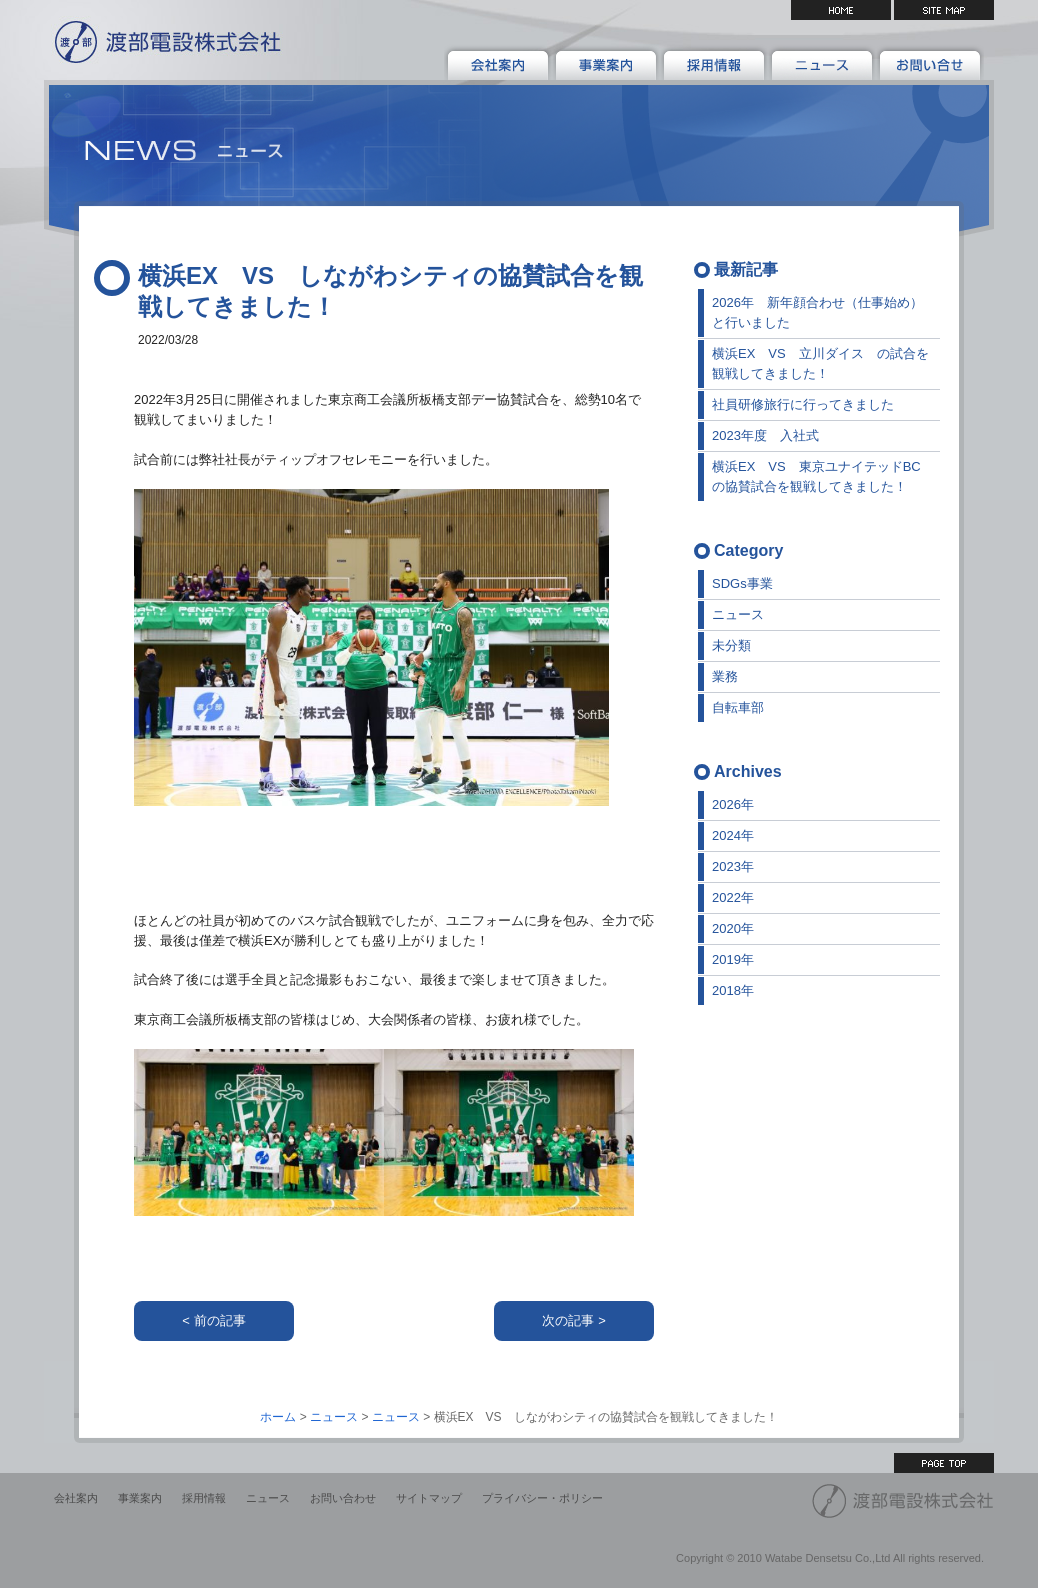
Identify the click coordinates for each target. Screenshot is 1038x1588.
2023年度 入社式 (765, 435)
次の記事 (568, 1320)
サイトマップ (944, 10)
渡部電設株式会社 (164, 40)
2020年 (733, 928)
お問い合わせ (343, 1498)
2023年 (733, 866)
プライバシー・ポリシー (542, 1498)
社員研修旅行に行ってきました (803, 404)
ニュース (738, 614)
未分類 (731, 645)
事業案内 (140, 1498)
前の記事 (220, 1320)
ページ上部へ (944, 1463)
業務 (725, 676)
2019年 (733, 959)
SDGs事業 (742, 583)
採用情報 (204, 1498)
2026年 (733, 804)
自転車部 (738, 707)
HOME (841, 10)
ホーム (278, 1417)
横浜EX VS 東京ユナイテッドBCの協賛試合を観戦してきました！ (816, 476)
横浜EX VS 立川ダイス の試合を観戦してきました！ (820, 363)
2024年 (733, 835)
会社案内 (76, 1498)
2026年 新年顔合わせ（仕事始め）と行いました (817, 312)
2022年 (733, 897)
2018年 (733, 990)
